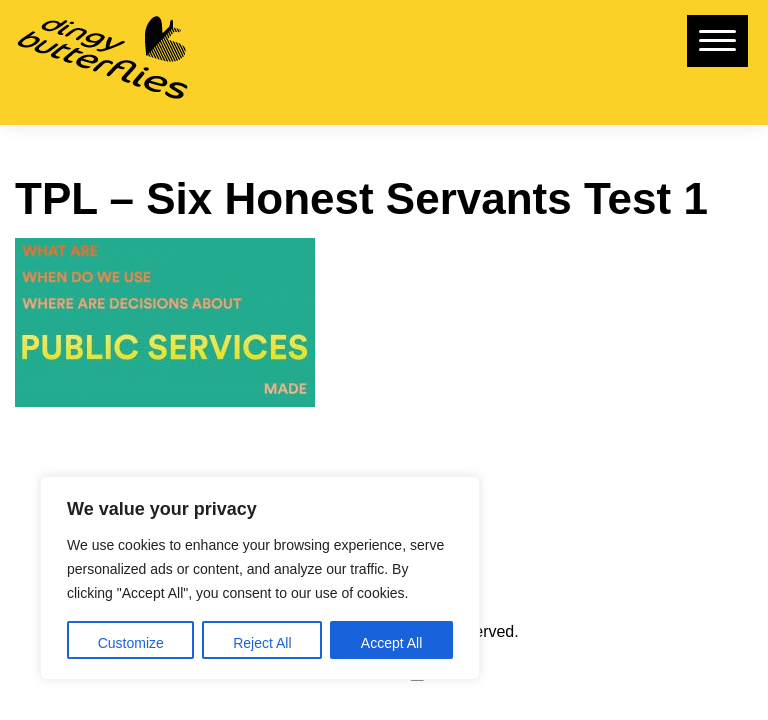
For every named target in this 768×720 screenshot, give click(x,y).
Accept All (391, 643)
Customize (131, 643)
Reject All (262, 643)
